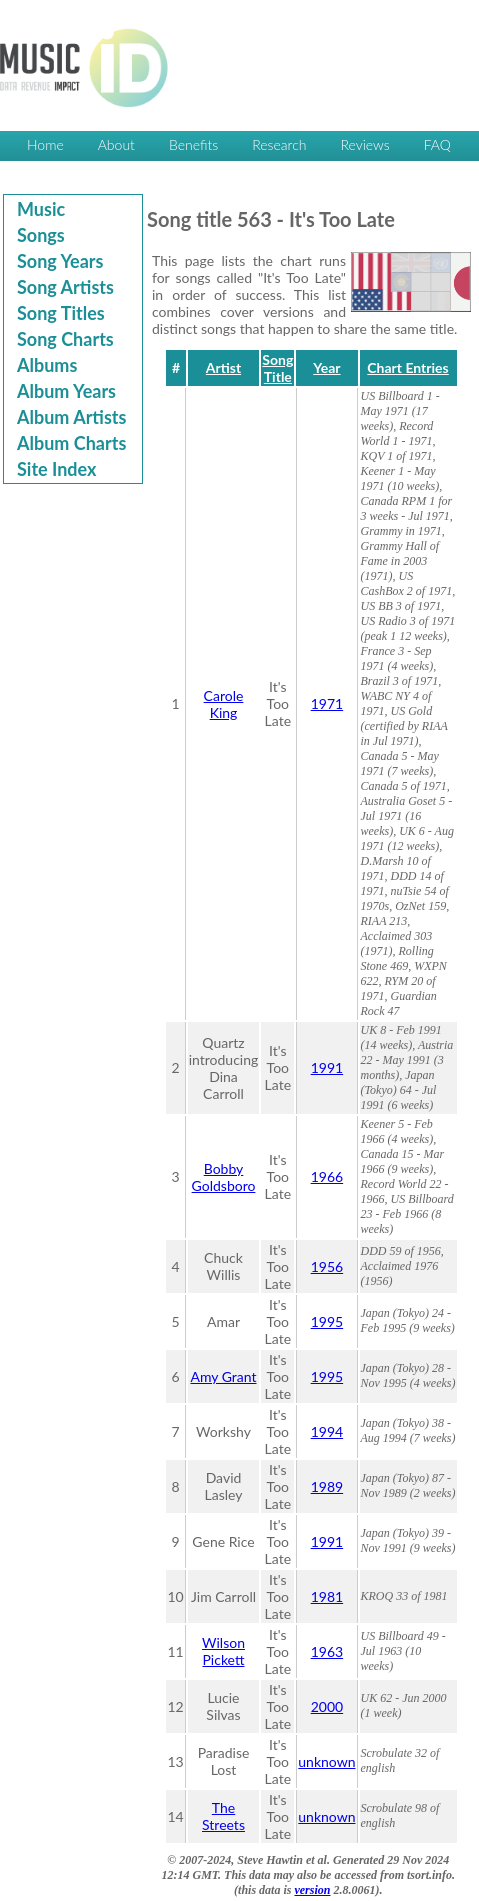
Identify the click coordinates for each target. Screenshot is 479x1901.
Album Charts (71, 443)
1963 (327, 1651)
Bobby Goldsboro (224, 1177)
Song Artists (65, 287)
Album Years (66, 391)
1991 (327, 1067)
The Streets (223, 1816)
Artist (223, 367)
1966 (327, 1176)
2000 (327, 1706)
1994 (327, 1431)
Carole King (224, 704)
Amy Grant (223, 1376)
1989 (327, 1486)
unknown (326, 1761)
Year (326, 367)
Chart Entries (407, 367)
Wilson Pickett (223, 1651)
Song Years (60, 261)
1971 (327, 703)
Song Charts (65, 339)
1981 (327, 1596)
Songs (41, 235)
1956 (327, 1266)
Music (41, 209)
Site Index (56, 469)
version (312, 1890)
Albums (47, 365)
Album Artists (71, 417)
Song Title (277, 368)
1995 (327, 1321)
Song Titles (61, 313)
